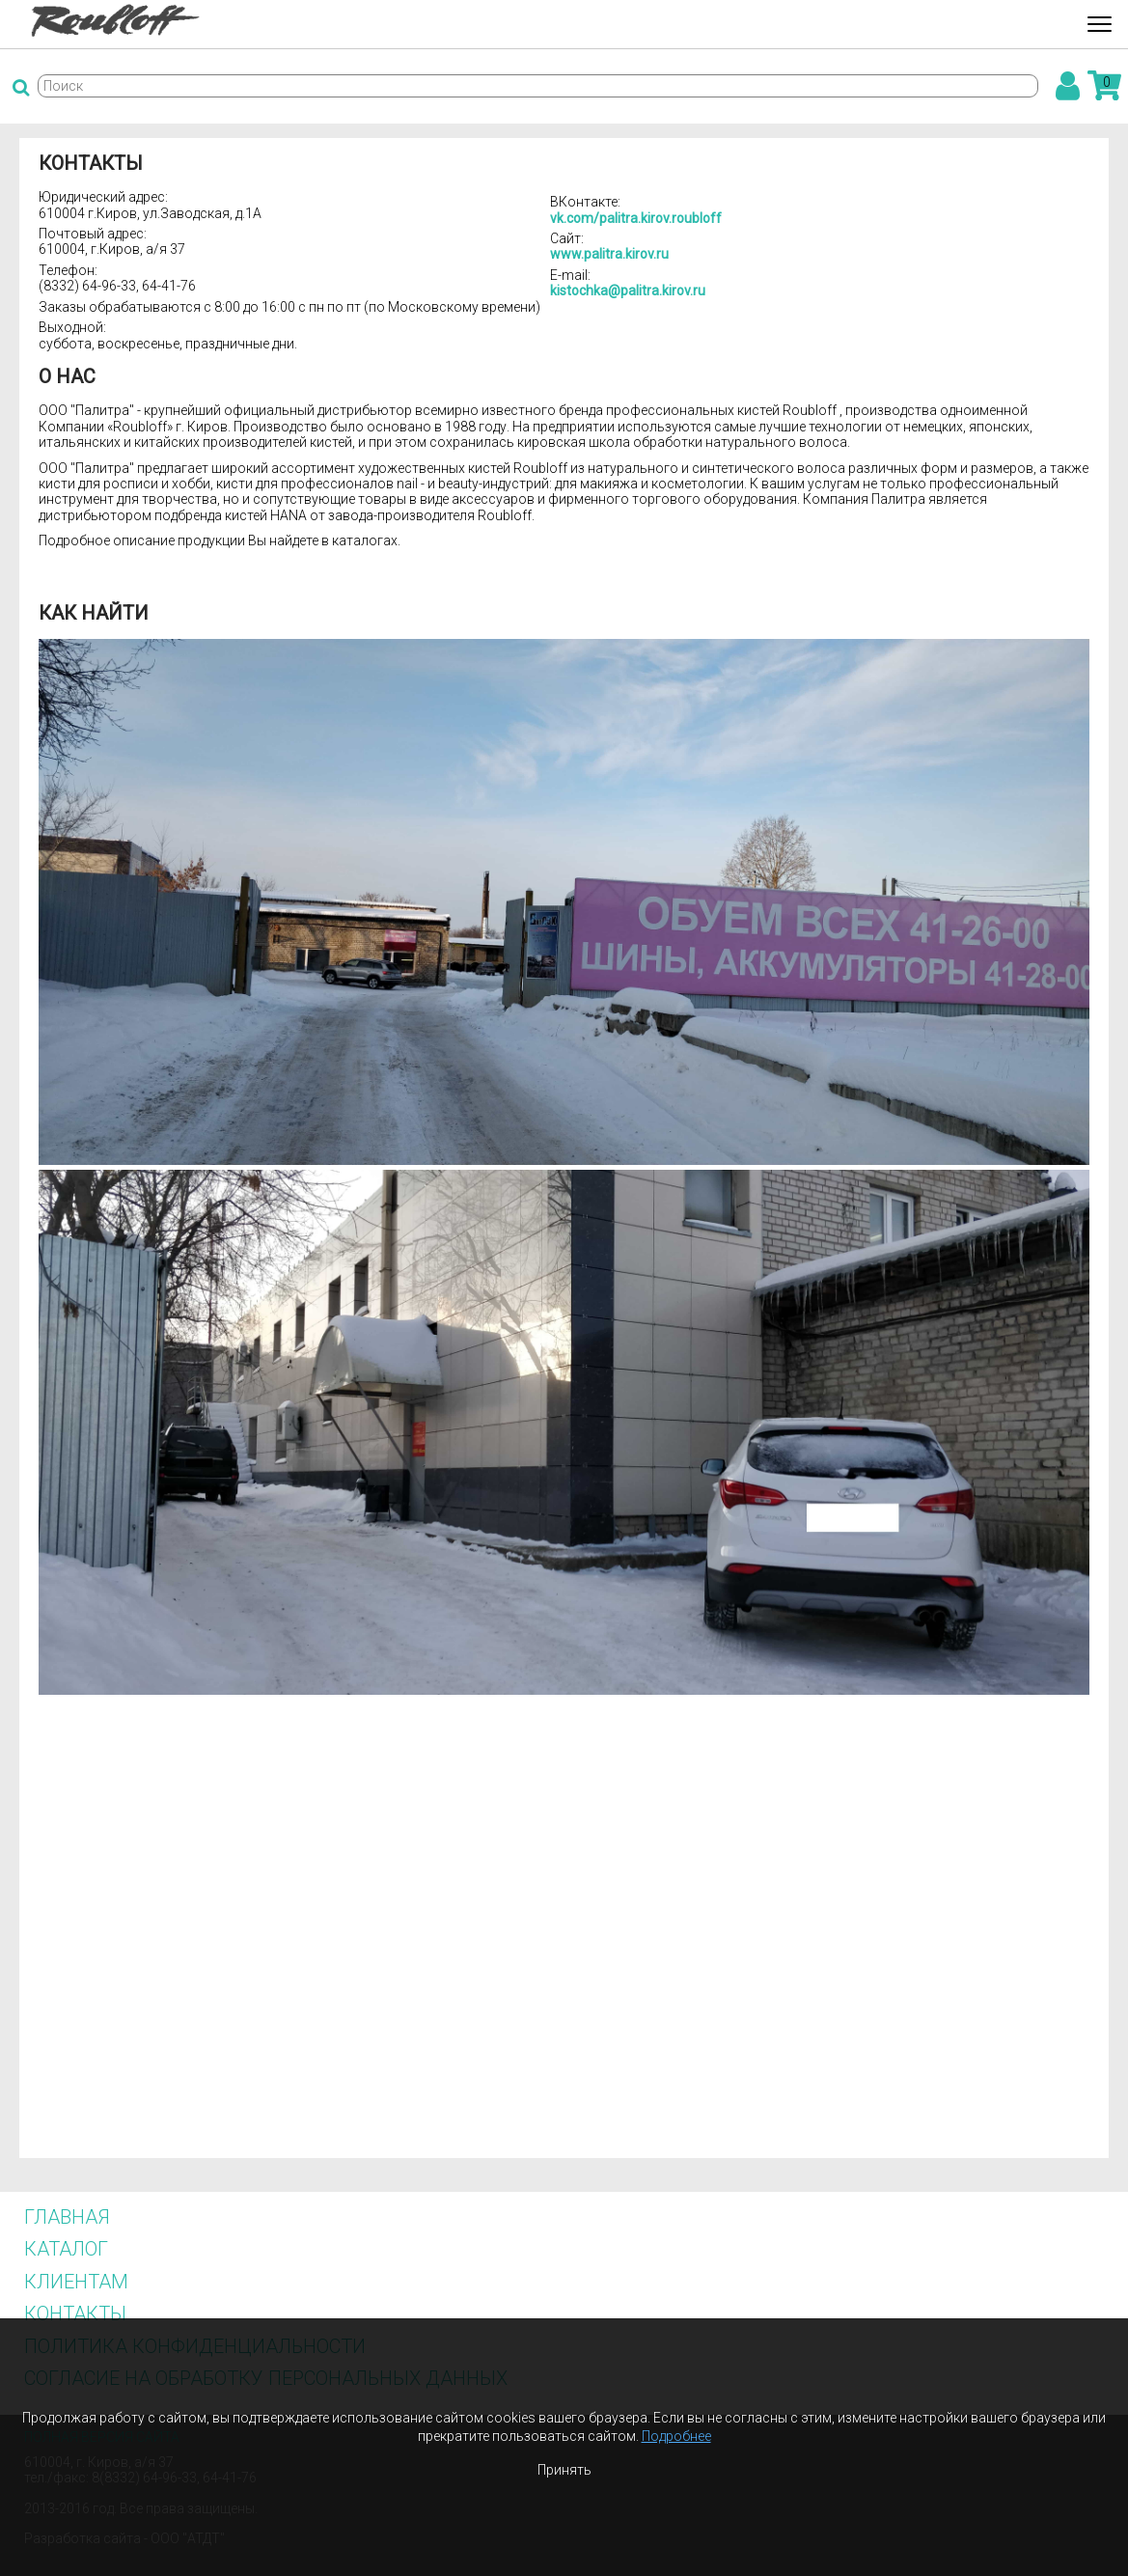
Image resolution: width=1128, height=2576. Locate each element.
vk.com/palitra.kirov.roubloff (636, 218)
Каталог (66, 2248)
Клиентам (76, 2281)
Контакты (75, 2313)
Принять (564, 2470)
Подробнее (676, 2436)
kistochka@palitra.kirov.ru (627, 290)
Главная (67, 2217)
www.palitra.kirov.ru (609, 254)
